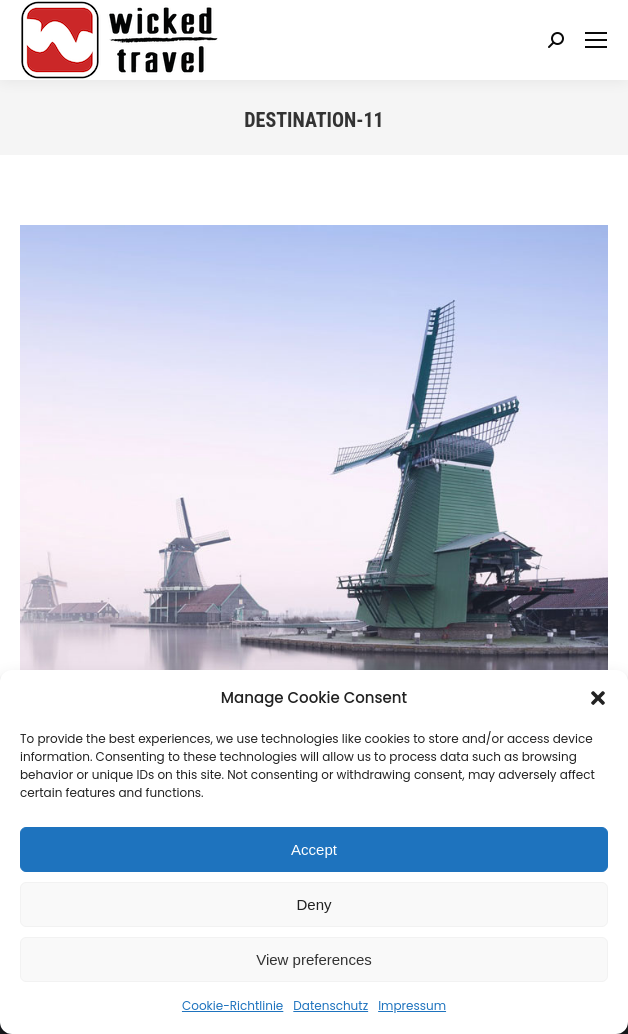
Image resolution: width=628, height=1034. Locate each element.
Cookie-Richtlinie (232, 1005)
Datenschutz (330, 1005)
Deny (313, 904)
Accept (314, 849)
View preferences (314, 959)
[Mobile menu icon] (596, 40)
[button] (598, 698)
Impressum (412, 1005)
